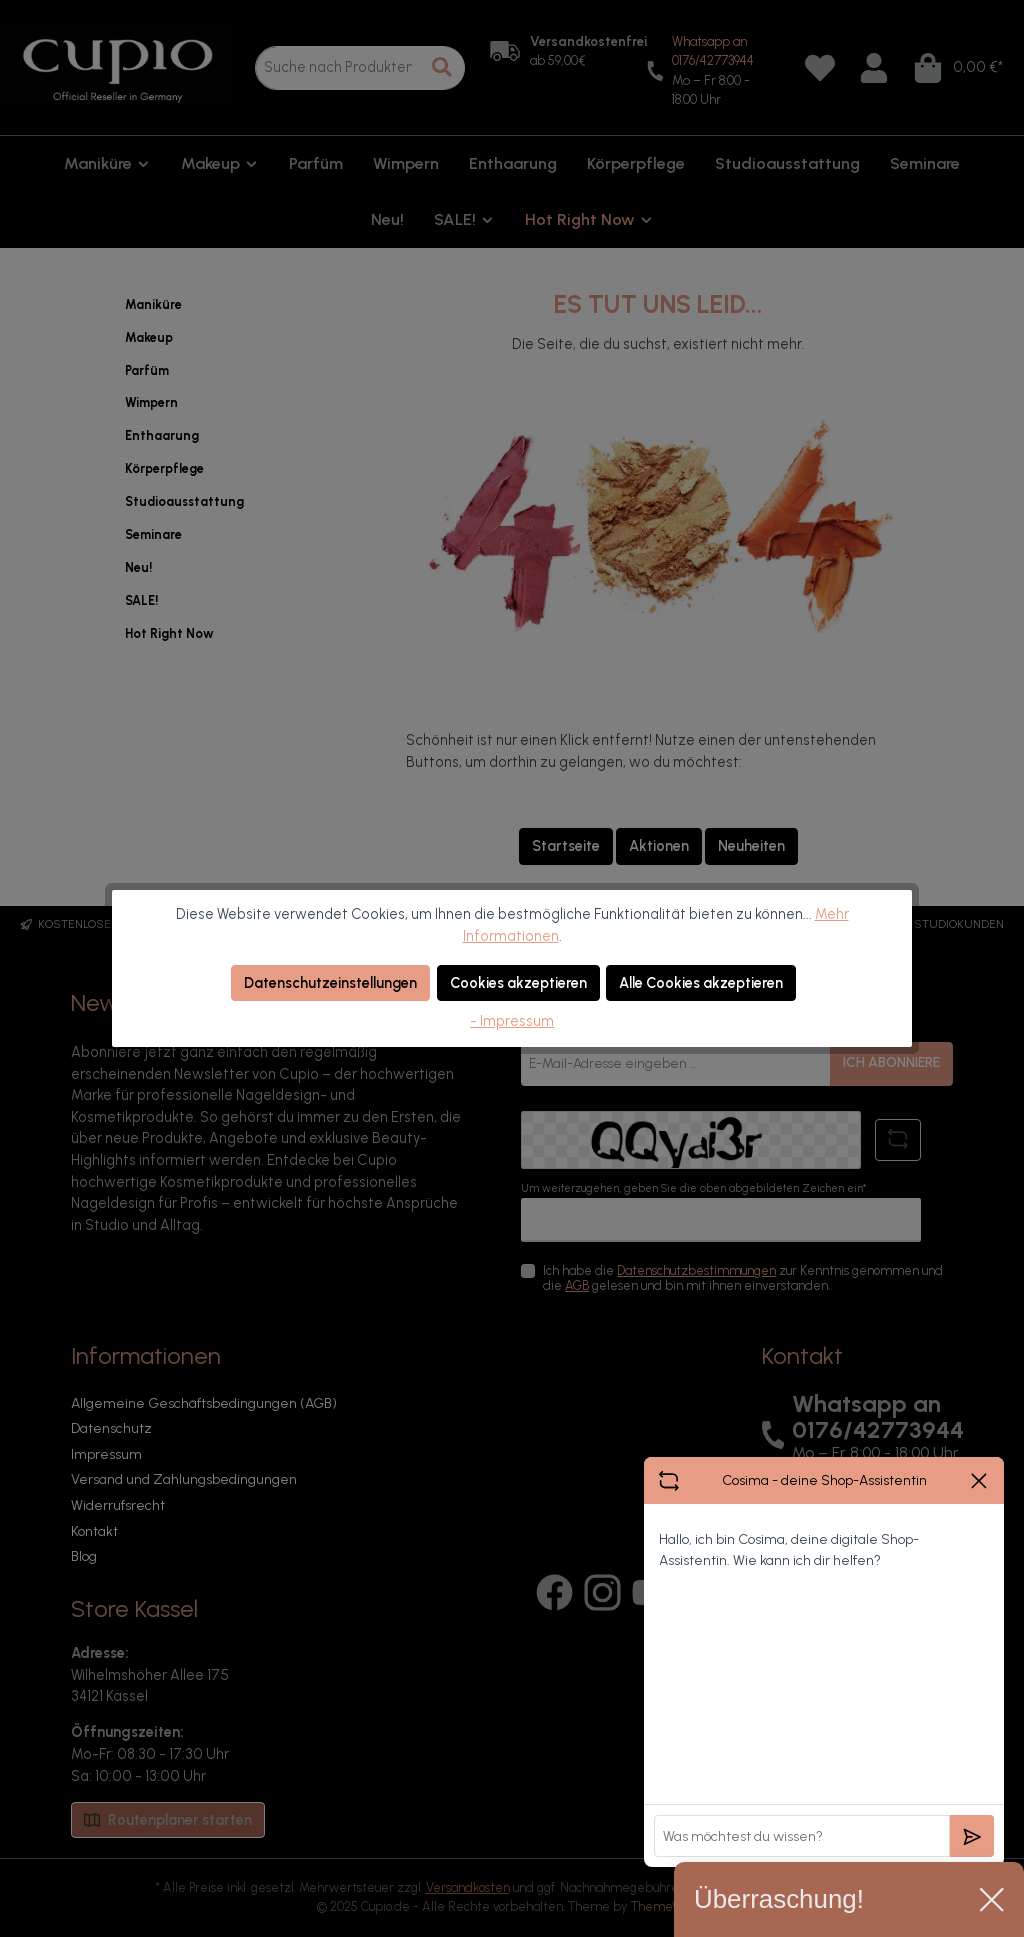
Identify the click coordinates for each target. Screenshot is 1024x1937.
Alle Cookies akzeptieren (701, 983)
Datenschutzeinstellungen (330, 983)
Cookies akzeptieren (518, 983)
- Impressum (512, 1021)
